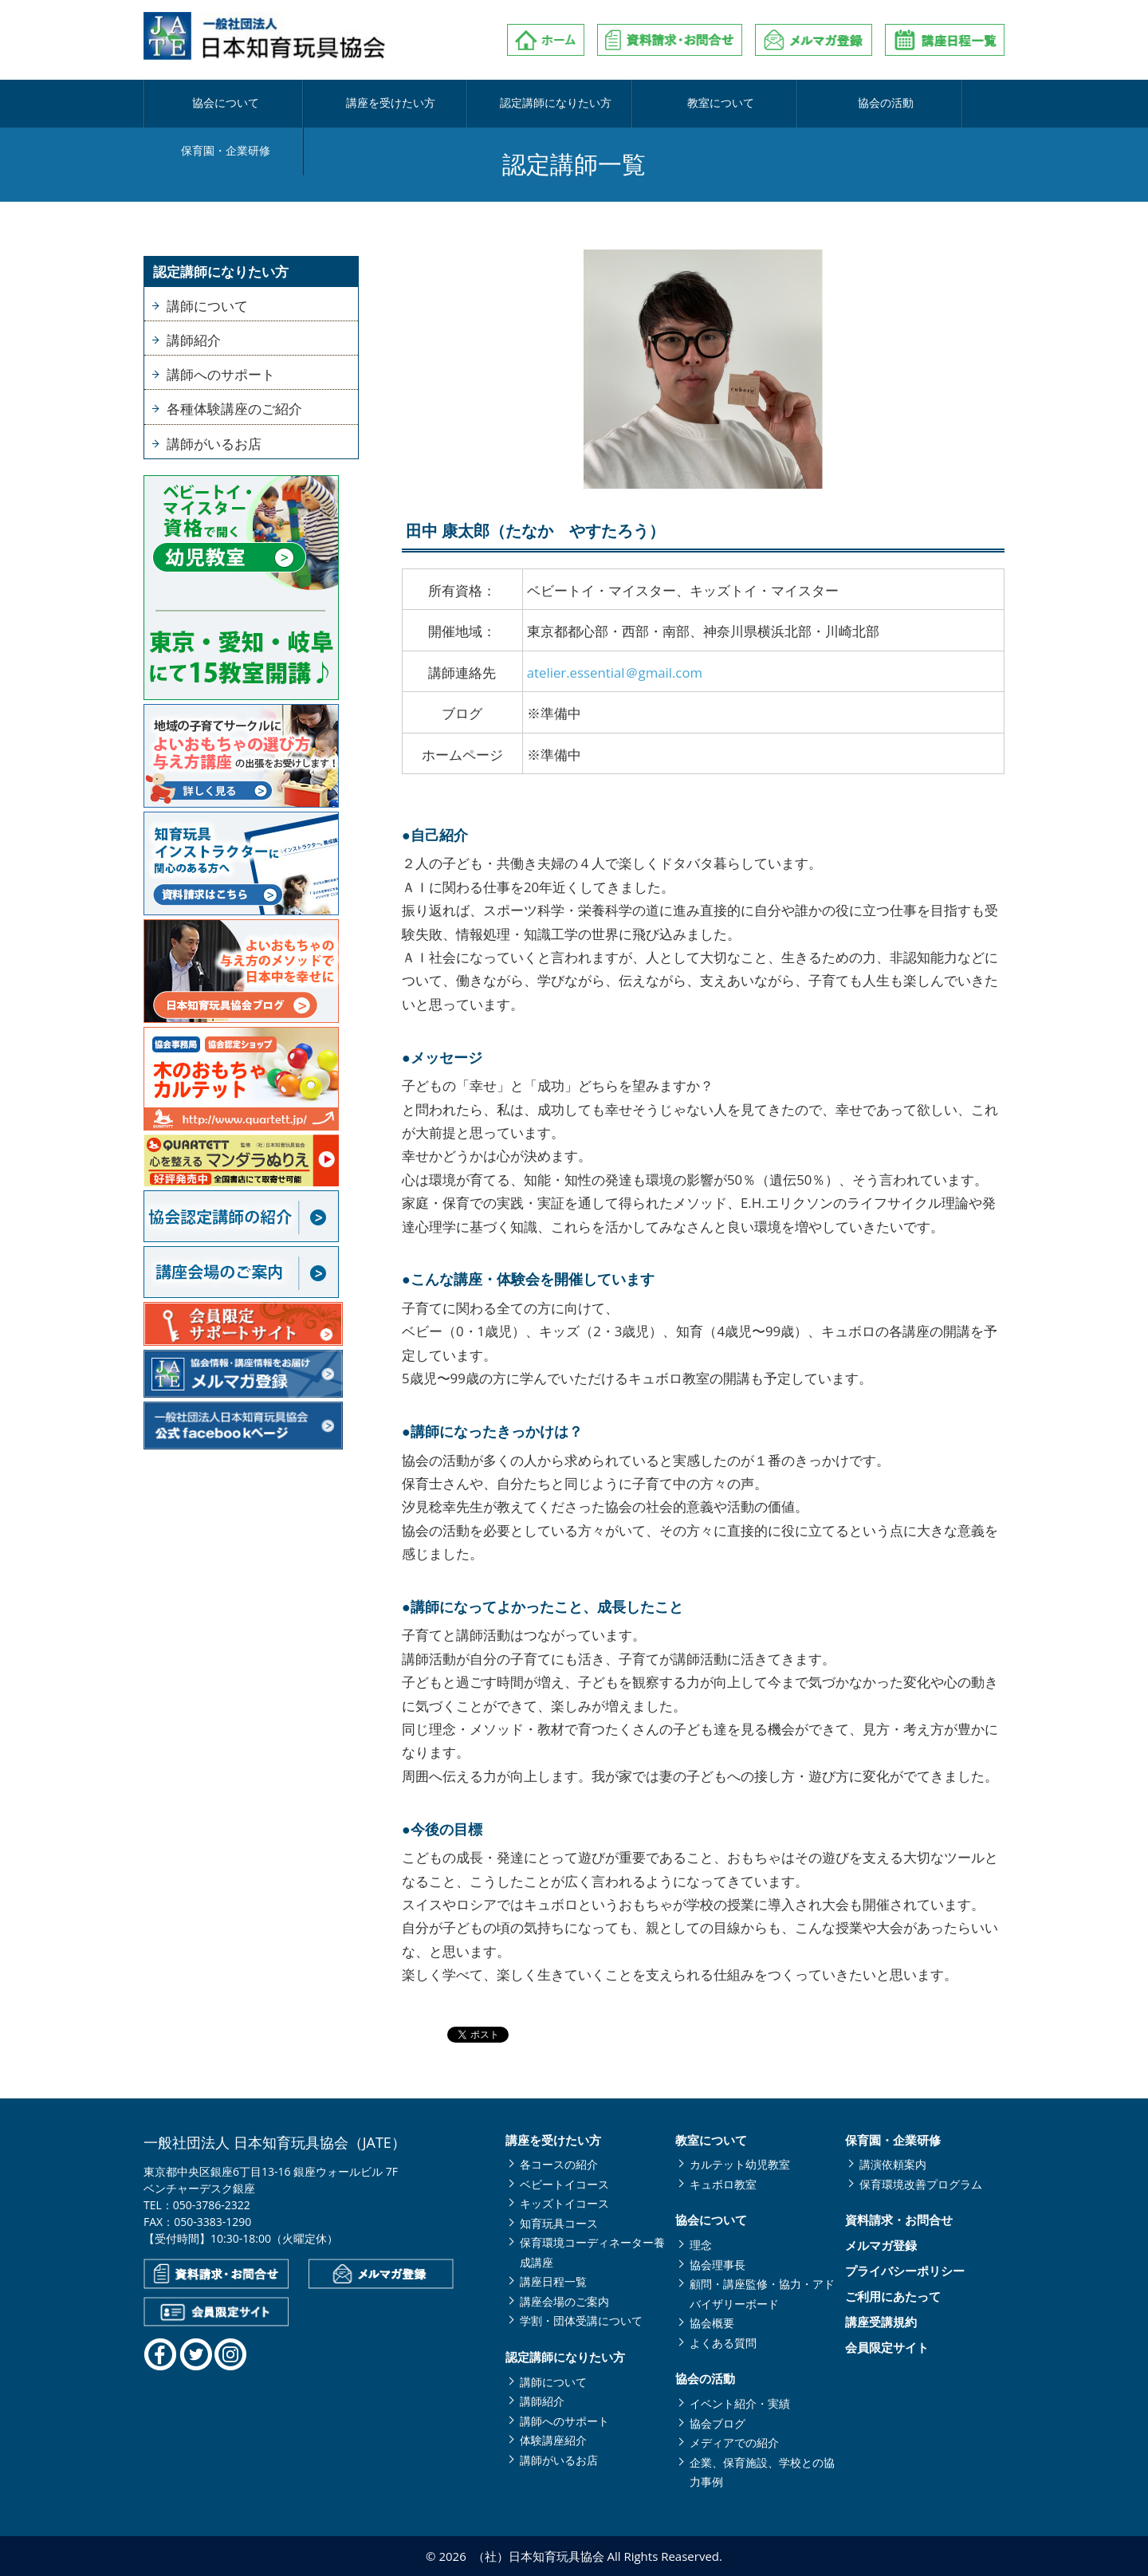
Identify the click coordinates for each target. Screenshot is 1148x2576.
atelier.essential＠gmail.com (614, 672)
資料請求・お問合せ (899, 2220)
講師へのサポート (221, 374)
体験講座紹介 (553, 2440)
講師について (207, 306)
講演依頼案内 (892, 2164)
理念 (701, 2244)
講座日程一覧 (553, 2281)
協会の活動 (786, 104)
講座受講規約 (881, 2322)
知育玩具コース (559, 2223)
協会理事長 (717, 2264)
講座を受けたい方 (358, 104)
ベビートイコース (564, 2184)
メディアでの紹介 (734, 2442)
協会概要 (712, 2322)
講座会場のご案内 (564, 2301)
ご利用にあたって (893, 2296)
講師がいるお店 (214, 444)
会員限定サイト (887, 2347)
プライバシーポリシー (905, 2271)
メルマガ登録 (881, 2245)
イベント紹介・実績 (740, 2403)
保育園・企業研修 (929, 104)
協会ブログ (717, 2423)
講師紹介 (194, 340)
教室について (643, 104)
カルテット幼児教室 (740, 2164)
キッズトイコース (564, 2203)
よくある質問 (723, 2342)
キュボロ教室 (723, 2184)
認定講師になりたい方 (500, 104)
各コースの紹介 (559, 2164)
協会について (215, 104)
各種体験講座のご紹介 (234, 408)
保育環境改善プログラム (920, 2184)
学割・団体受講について (581, 2320)
